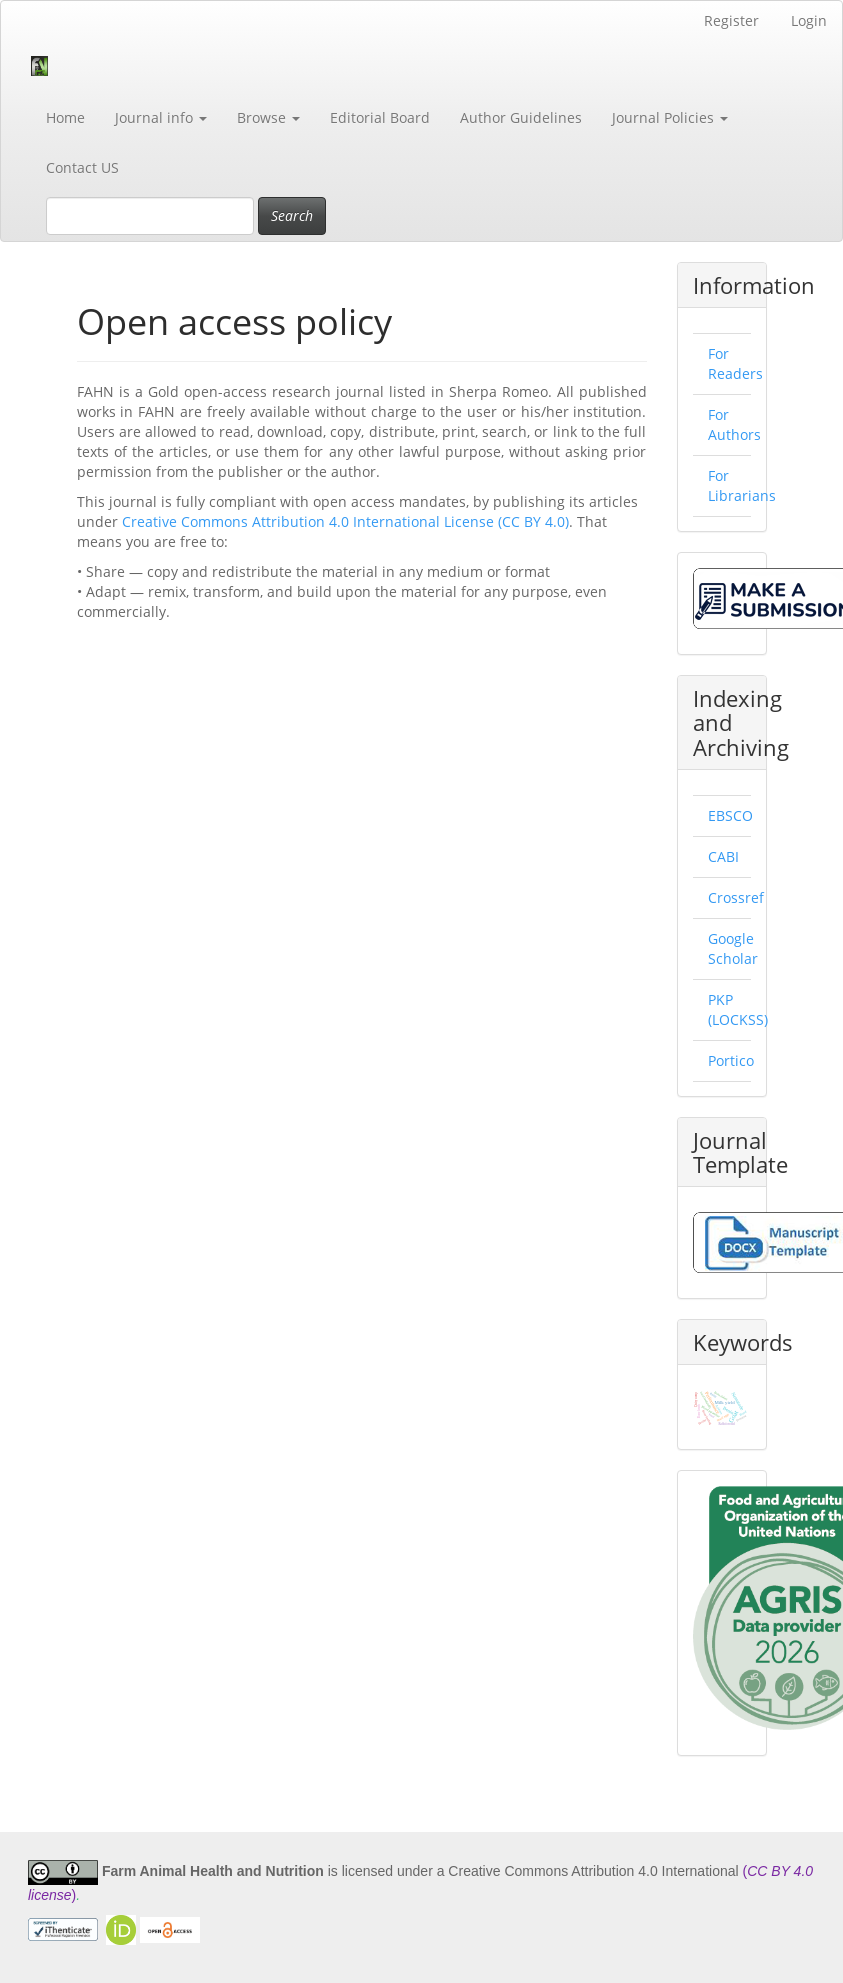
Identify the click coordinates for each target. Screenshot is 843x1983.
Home (65, 117)
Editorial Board (380, 117)
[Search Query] (150, 216)
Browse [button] (268, 117)
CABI (723, 856)
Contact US (82, 167)
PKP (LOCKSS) (738, 1009)
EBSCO (730, 815)
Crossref (736, 897)
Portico (731, 1060)
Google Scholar (733, 948)
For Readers (735, 363)
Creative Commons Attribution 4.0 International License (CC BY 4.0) (345, 521)
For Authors (734, 424)
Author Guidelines (521, 117)
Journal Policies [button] (670, 117)
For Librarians (742, 485)
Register (731, 20)
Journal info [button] (161, 117)
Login (809, 20)
